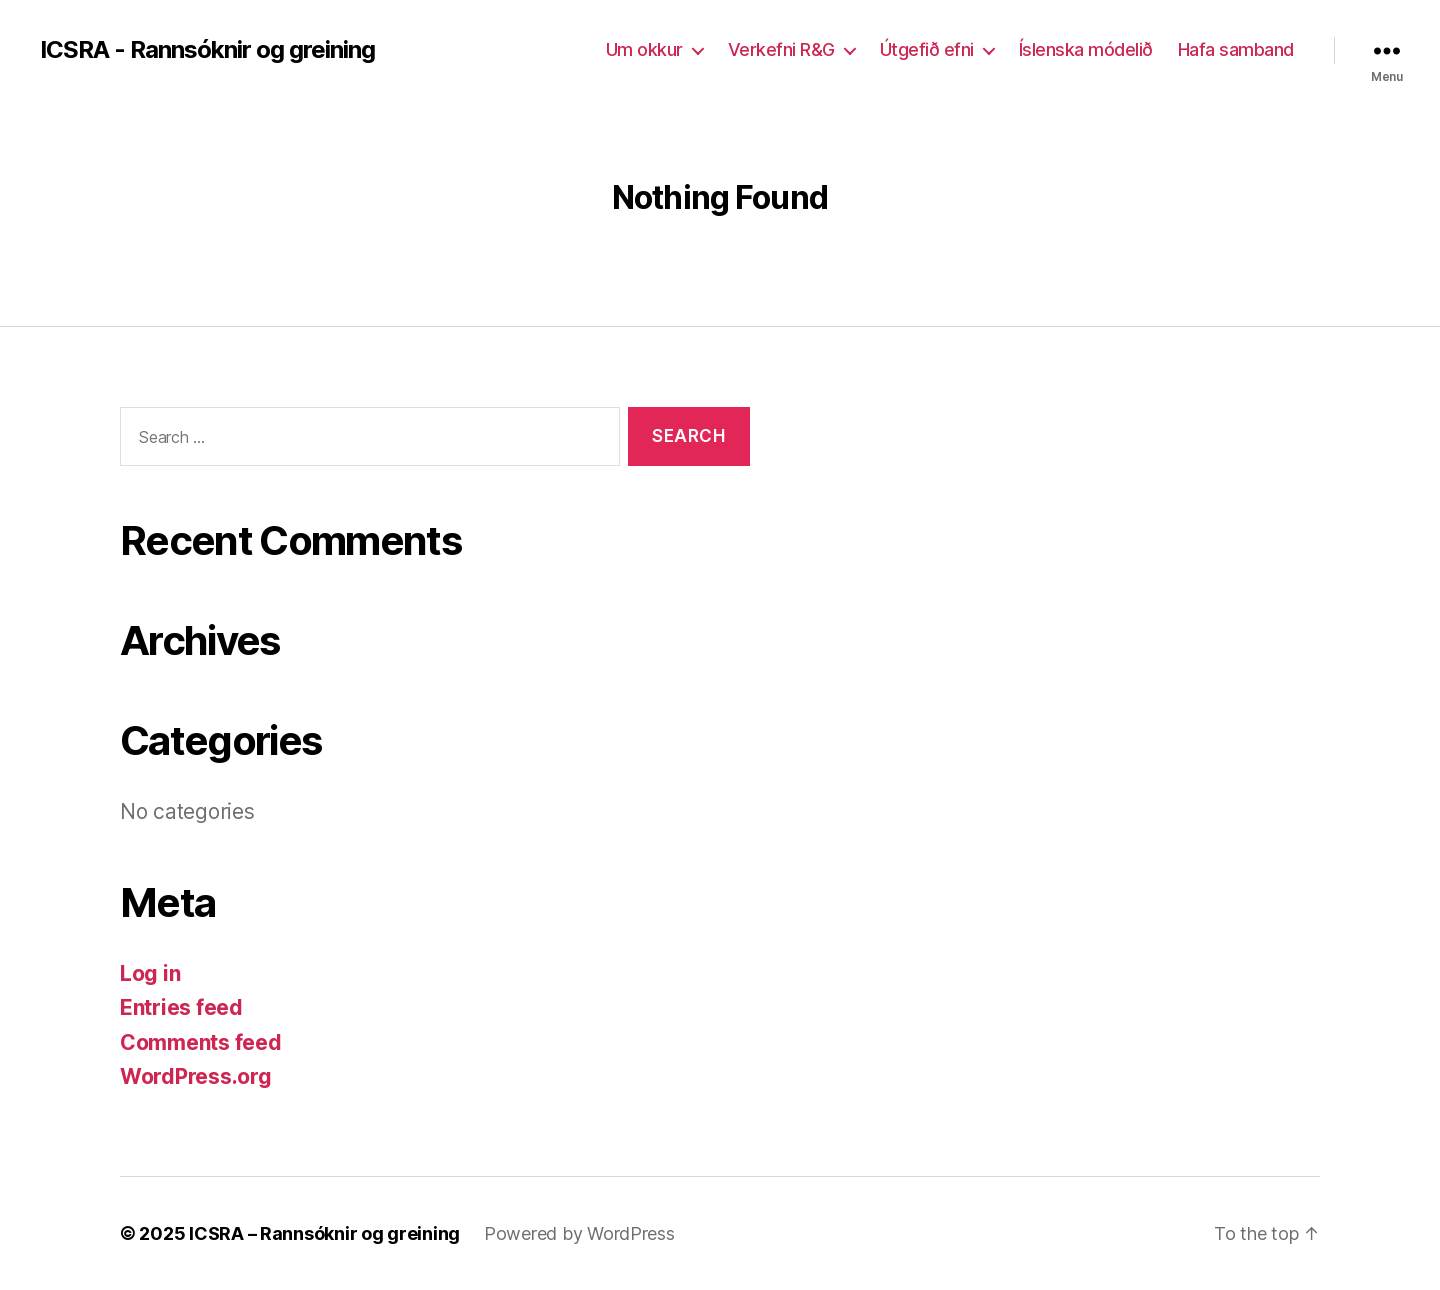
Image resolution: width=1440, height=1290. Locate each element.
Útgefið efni (927, 49)
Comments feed (201, 1042)
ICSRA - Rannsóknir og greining (207, 50)
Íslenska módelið (1086, 49)
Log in (150, 973)
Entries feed (181, 1007)
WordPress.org (196, 1076)
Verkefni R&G (781, 49)
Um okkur (644, 49)
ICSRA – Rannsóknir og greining (324, 1233)
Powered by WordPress (579, 1233)
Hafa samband (1236, 49)
